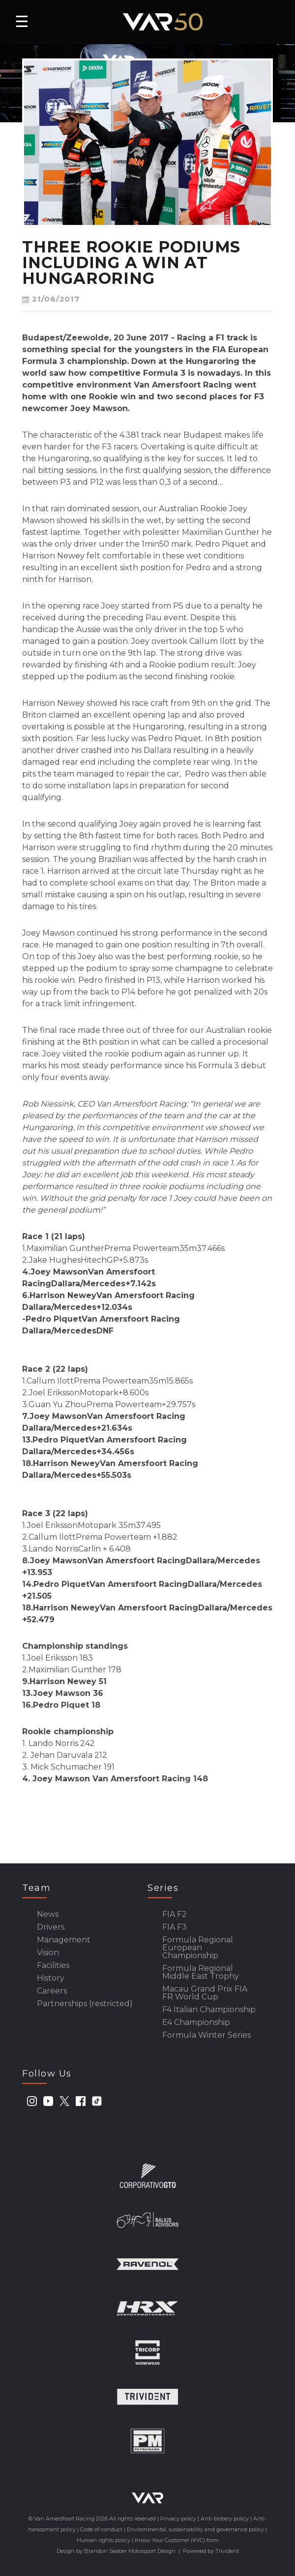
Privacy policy (178, 2518)
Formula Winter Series (206, 2035)
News (48, 1914)
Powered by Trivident (211, 2551)
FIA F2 (174, 1914)
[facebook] (81, 2101)
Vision (48, 1953)
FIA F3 (174, 1927)
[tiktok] (97, 2101)
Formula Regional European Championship (197, 1948)
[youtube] (48, 2101)
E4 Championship (196, 2022)
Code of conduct (101, 2529)
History (50, 1978)
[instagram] (32, 2101)
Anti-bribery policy (225, 2518)
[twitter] (64, 2101)
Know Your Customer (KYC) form (177, 2540)
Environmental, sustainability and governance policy (195, 2529)
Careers (52, 1991)
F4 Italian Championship (209, 2010)
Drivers (50, 1927)
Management (63, 1940)
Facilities (53, 1965)
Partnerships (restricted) (85, 2004)
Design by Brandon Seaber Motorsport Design (116, 2551)
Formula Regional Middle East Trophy (200, 1972)
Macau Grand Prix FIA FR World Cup (204, 1993)
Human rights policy (103, 2540)
